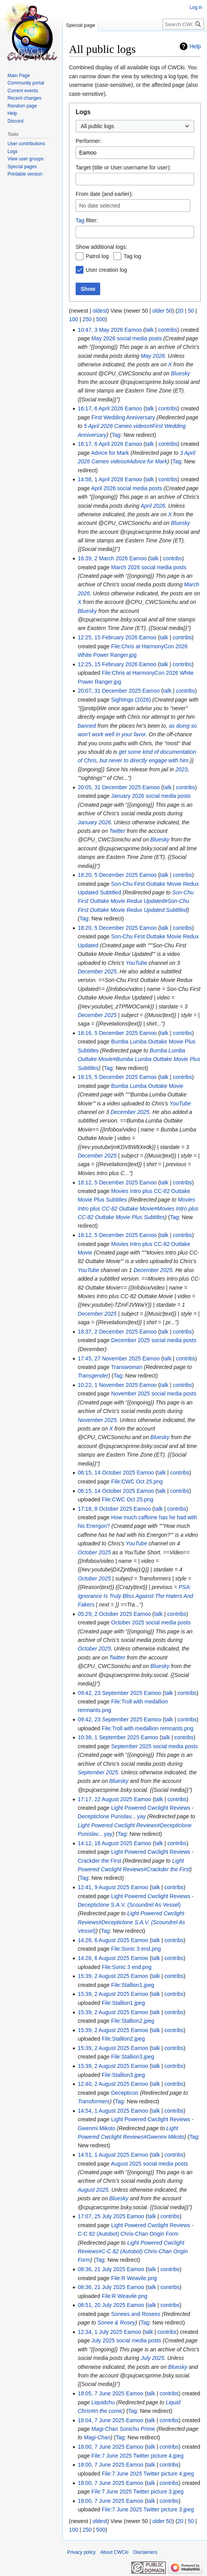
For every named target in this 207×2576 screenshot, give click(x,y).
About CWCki (114, 2552)
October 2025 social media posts (151, 1622)
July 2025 (152, 2358)
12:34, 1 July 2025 (100, 2332)
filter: (87, 220)
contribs (167, 330)
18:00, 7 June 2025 (101, 2447)
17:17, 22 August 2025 (105, 1799)
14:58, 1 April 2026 (100, 479)
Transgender (93, 1375)
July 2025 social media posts (126, 2340)
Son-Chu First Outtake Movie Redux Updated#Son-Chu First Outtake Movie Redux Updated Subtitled (135, 901)
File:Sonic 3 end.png (136, 1949)
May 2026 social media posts (126, 338)
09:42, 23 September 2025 (110, 1693)
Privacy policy (81, 2552)
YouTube (136, 963)
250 (87, 319)
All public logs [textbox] (97, 126)
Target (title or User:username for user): (123, 167)
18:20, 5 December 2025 (108, 875)
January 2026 (94, 822)
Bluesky (180, 373)
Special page (80, 25)
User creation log (106, 270)
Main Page (18, 75)
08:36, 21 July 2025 (101, 2269)
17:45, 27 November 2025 (109, 1358)
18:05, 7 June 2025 (101, 2393)
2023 (181, 769)
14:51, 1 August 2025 (103, 2155)
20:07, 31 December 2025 (109, 691)
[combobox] (135, 126)
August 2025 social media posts (149, 2164)
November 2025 (97, 1420)
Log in (195, 7)
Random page (22, 106)
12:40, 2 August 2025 (103, 2084)
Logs (12, 151)
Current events (22, 90)
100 (73, 319)
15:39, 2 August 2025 (103, 1976)
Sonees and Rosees (135, 2314)
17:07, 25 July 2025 (101, 2216)
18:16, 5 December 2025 (108, 1033)
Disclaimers (145, 2552)
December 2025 (97, 971)
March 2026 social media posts (148, 567)
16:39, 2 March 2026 (102, 558)
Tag (80, 220)
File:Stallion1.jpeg (132, 1985)
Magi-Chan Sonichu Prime (123, 2429)
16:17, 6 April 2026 (100, 408)
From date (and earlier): (104, 194)
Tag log (132, 256)
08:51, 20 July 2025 (101, 2305)
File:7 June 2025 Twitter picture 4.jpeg (137, 2456)
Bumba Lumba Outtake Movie (147, 1086)
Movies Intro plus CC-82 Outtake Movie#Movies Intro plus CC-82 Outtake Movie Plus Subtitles (138, 1208)
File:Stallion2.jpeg (132, 2021)
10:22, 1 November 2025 (108, 1385)
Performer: (88, 141)
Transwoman (126, 1367)
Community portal (25, 83)
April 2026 (153, 506)
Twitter (117, 831)
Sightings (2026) (131, 700)
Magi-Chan (97, 2437)
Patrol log (97, 256)
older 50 (162, 311)
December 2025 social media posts (153, 1340)
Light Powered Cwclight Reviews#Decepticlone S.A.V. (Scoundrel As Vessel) (131, 1922)
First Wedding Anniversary (123, 417)
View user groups (25, 159)
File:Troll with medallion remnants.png (147, 1728)
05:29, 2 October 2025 (105, 1614)
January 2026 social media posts (151, 796)
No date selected (99, 205)
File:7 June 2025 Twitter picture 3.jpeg (137, 2491)
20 (180, 311)
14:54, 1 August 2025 (103, 2111)
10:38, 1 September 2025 (108, 1737)
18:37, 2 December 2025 (108, 1331)
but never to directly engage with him (143, 760)
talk (149, 330)
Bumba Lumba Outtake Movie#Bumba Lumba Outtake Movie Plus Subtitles (139, 1059)
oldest (99, 311)
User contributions (26, 143)
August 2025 (93, 2190)
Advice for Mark (110, 453)
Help (195, 46)
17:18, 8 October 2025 (105, 1509)
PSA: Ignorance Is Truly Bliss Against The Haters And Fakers (135, 1596)
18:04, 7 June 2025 (101, 2420)
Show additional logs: (101, 247)
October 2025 (94, 1552)
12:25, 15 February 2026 (107, 637)
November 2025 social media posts (153, 1393)
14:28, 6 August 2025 (103, 1940)
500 (100, 319)
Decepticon (124, 2093)
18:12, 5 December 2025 (108, 1182)
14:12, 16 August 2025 (105, 1843)
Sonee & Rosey (116, 2322)
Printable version (24, 174)
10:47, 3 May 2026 (100, 330)
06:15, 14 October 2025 (106, 1472)
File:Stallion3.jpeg (132, 2056)
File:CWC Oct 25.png (137, 1481)
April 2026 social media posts (126, 488)
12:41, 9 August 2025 (103, 1887)
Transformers (94, 2101)
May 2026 (153, 356)
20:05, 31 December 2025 (109, 787)
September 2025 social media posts (154, 1746)
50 (191, 311)
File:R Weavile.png (134, 2278)
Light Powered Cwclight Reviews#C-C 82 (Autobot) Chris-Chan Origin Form (133, 2251)
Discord (15, 121)
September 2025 (98, 1772)
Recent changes (24, 98)
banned (87, 726)
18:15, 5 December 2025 (108, 1077)
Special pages (22, 166)
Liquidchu (103, 2402)
